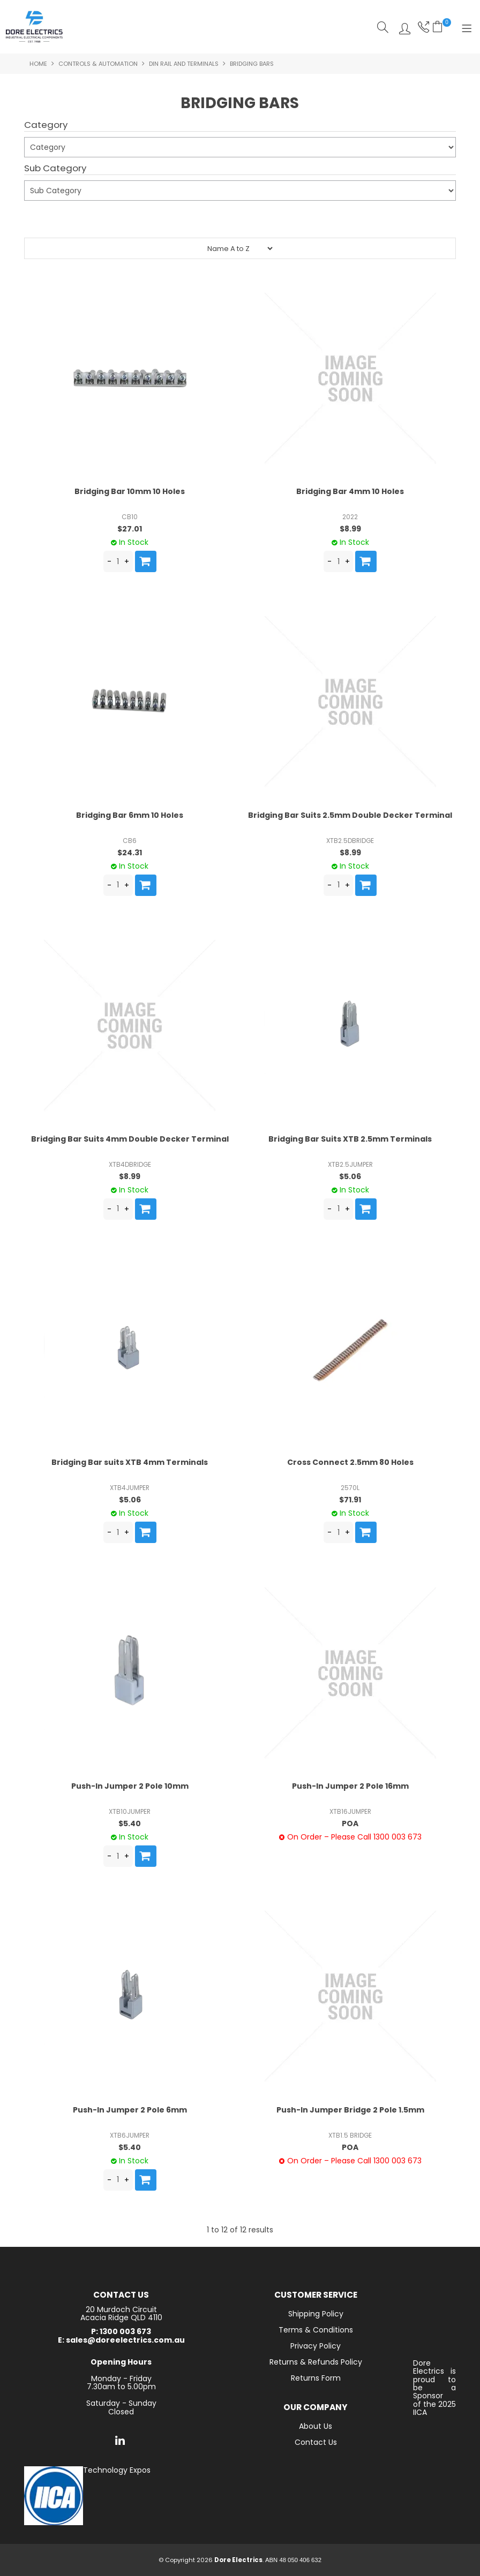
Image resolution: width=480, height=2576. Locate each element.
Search (382, 27)
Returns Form (316, 2378)
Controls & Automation (98, 63)
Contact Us (316, 2442)
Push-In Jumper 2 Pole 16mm (350, 1786)
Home (38, 63)
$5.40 (129, 1823)
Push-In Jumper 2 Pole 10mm (130, 1786)
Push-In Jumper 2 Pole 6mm (130, 2109)
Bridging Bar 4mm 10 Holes (350, 491)
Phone (422, 27)
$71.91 (350, 1499)
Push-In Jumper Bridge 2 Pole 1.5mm (350, 2109)
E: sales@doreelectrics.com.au (121, 2340)
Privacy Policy (315, 2346)
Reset (87, 216)
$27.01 (129, 528)
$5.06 (350, 1176)
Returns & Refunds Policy (315, 2362)
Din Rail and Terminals (184, 63)
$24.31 (129, 852)
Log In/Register (402, 27)
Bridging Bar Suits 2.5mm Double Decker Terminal (350, 815)
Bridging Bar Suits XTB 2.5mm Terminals (350, 1139)
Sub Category (55, 168)
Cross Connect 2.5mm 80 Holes (350, 1462)
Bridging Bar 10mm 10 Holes (129, 491)
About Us (315, 2426)
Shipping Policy (315, 2313)
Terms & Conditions (316, 2329)
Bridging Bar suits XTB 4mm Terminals (129, 1462)
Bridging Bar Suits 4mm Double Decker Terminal (130, 1139)
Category (46, 125)
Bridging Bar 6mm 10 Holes (129, 815)
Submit (44, 220)
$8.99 (350, 528)
